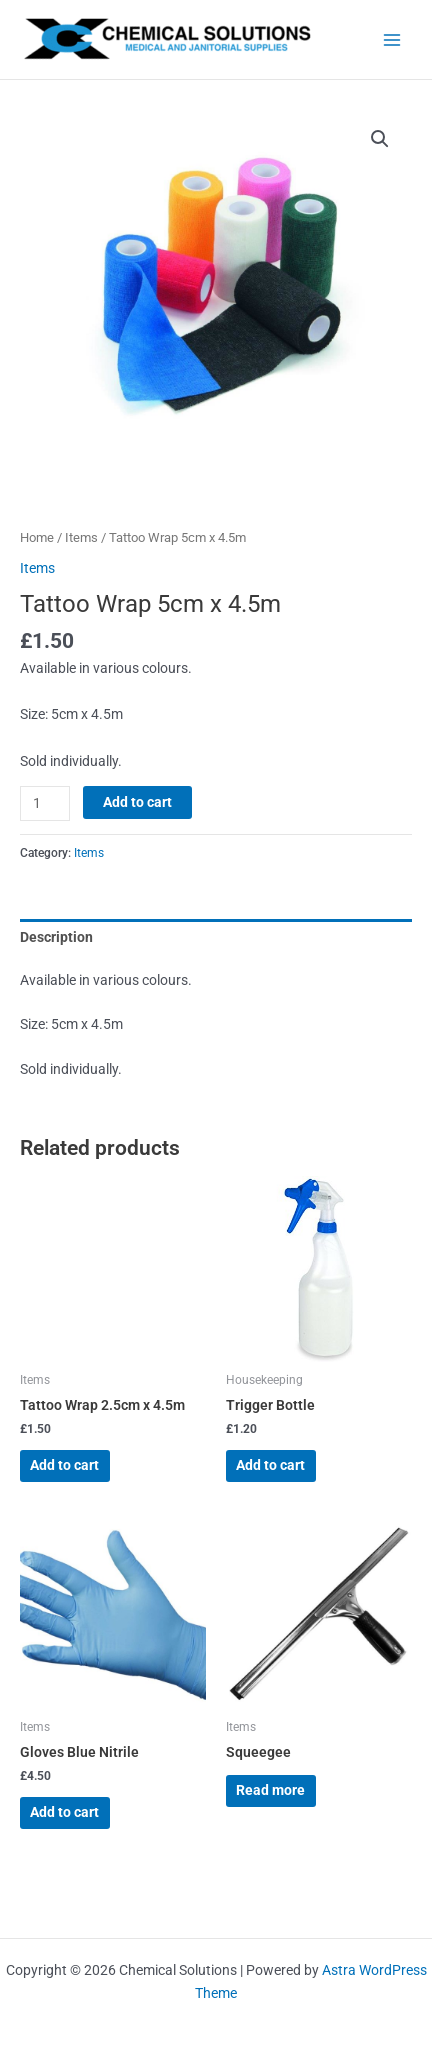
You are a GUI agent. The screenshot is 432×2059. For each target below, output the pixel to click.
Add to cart (137, 802)
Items (81, 537)
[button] (380, 139)
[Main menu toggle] (392, 39)
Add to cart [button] (64, 1465)
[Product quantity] (45, 803)
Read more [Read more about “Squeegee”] (270, 1790)
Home (37, 537)
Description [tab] (56, 937)
